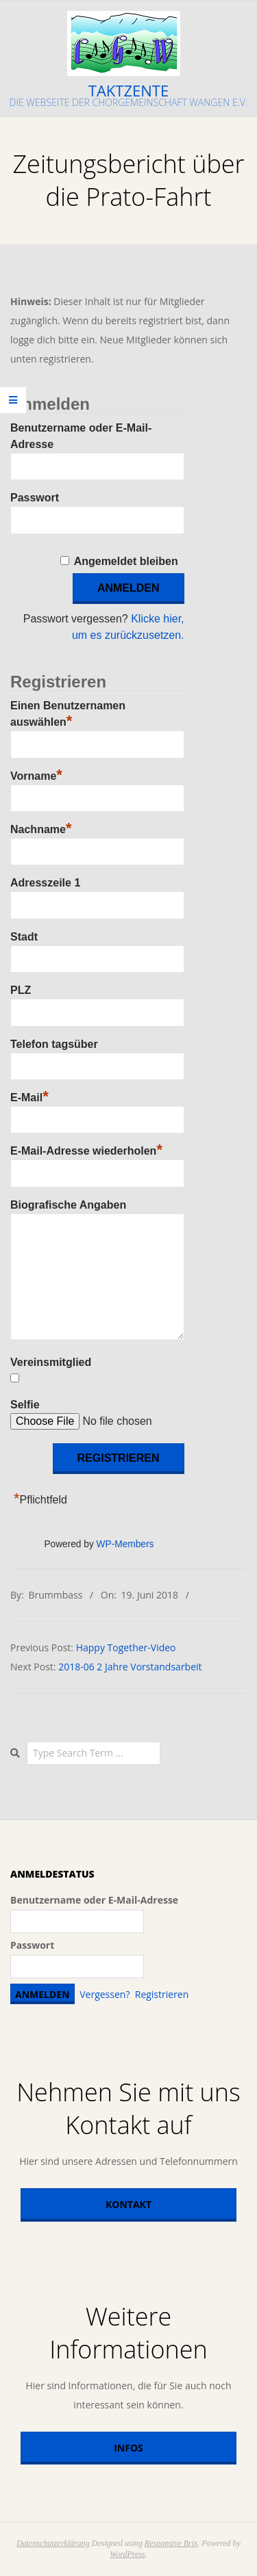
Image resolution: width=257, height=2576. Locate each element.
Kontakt (128, 2204)
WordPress (127, 2554)
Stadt (24, 937)
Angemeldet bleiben (126, 561)
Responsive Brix (171, 2543)
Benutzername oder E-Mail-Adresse (94, 1899)
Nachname (40, 827)
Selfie (25, 1404)
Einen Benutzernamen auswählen (67, 714)
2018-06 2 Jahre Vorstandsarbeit (129, 1666)
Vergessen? (104, 1994)
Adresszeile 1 (45, 883)
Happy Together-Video (126, 1647)
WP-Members (125, 1544)
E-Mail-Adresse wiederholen (86, 1149)
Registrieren (162, 1994)
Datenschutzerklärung (53, 2543)
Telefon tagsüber (54, 1044)
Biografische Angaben (68, 1205)
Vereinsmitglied (50, 1362)
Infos (128, 2447)
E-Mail (29, 1095)
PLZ (20, 990)
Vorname (36, 774)
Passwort (34, 497)
